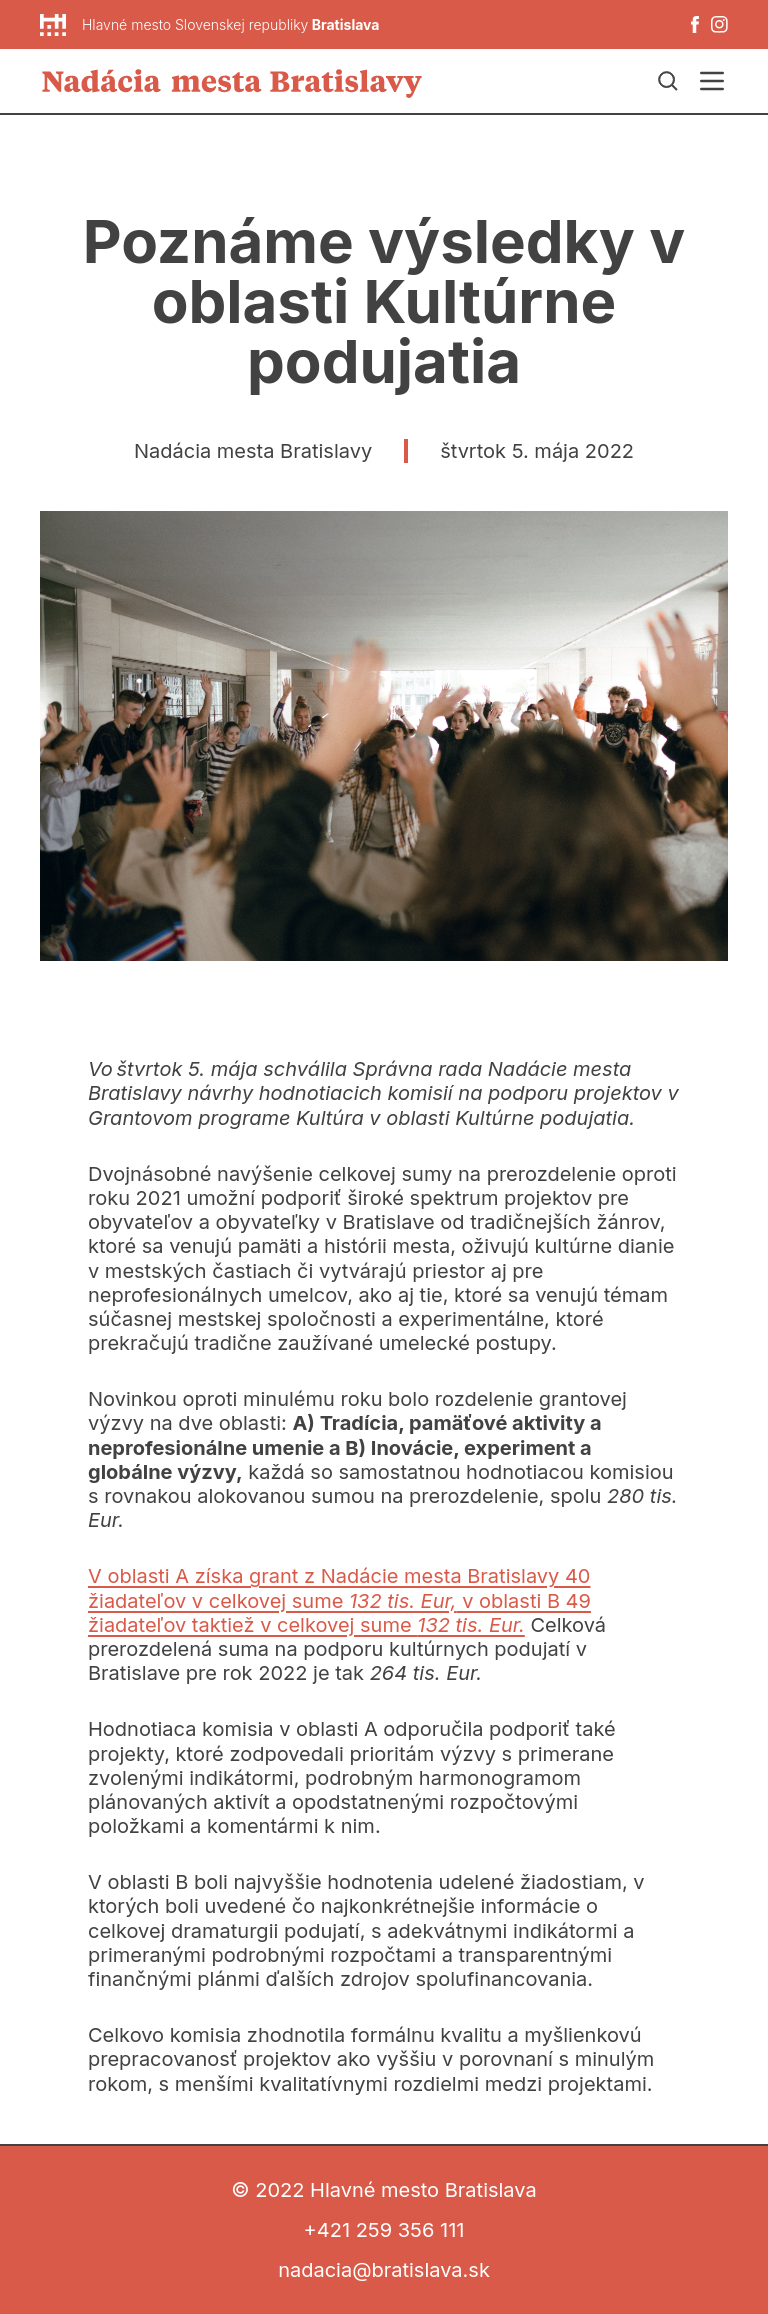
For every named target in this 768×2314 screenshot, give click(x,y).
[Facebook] (695, 24)
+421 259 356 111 (384, 2230)
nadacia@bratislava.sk (384, 2270)
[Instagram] (719, 24)
